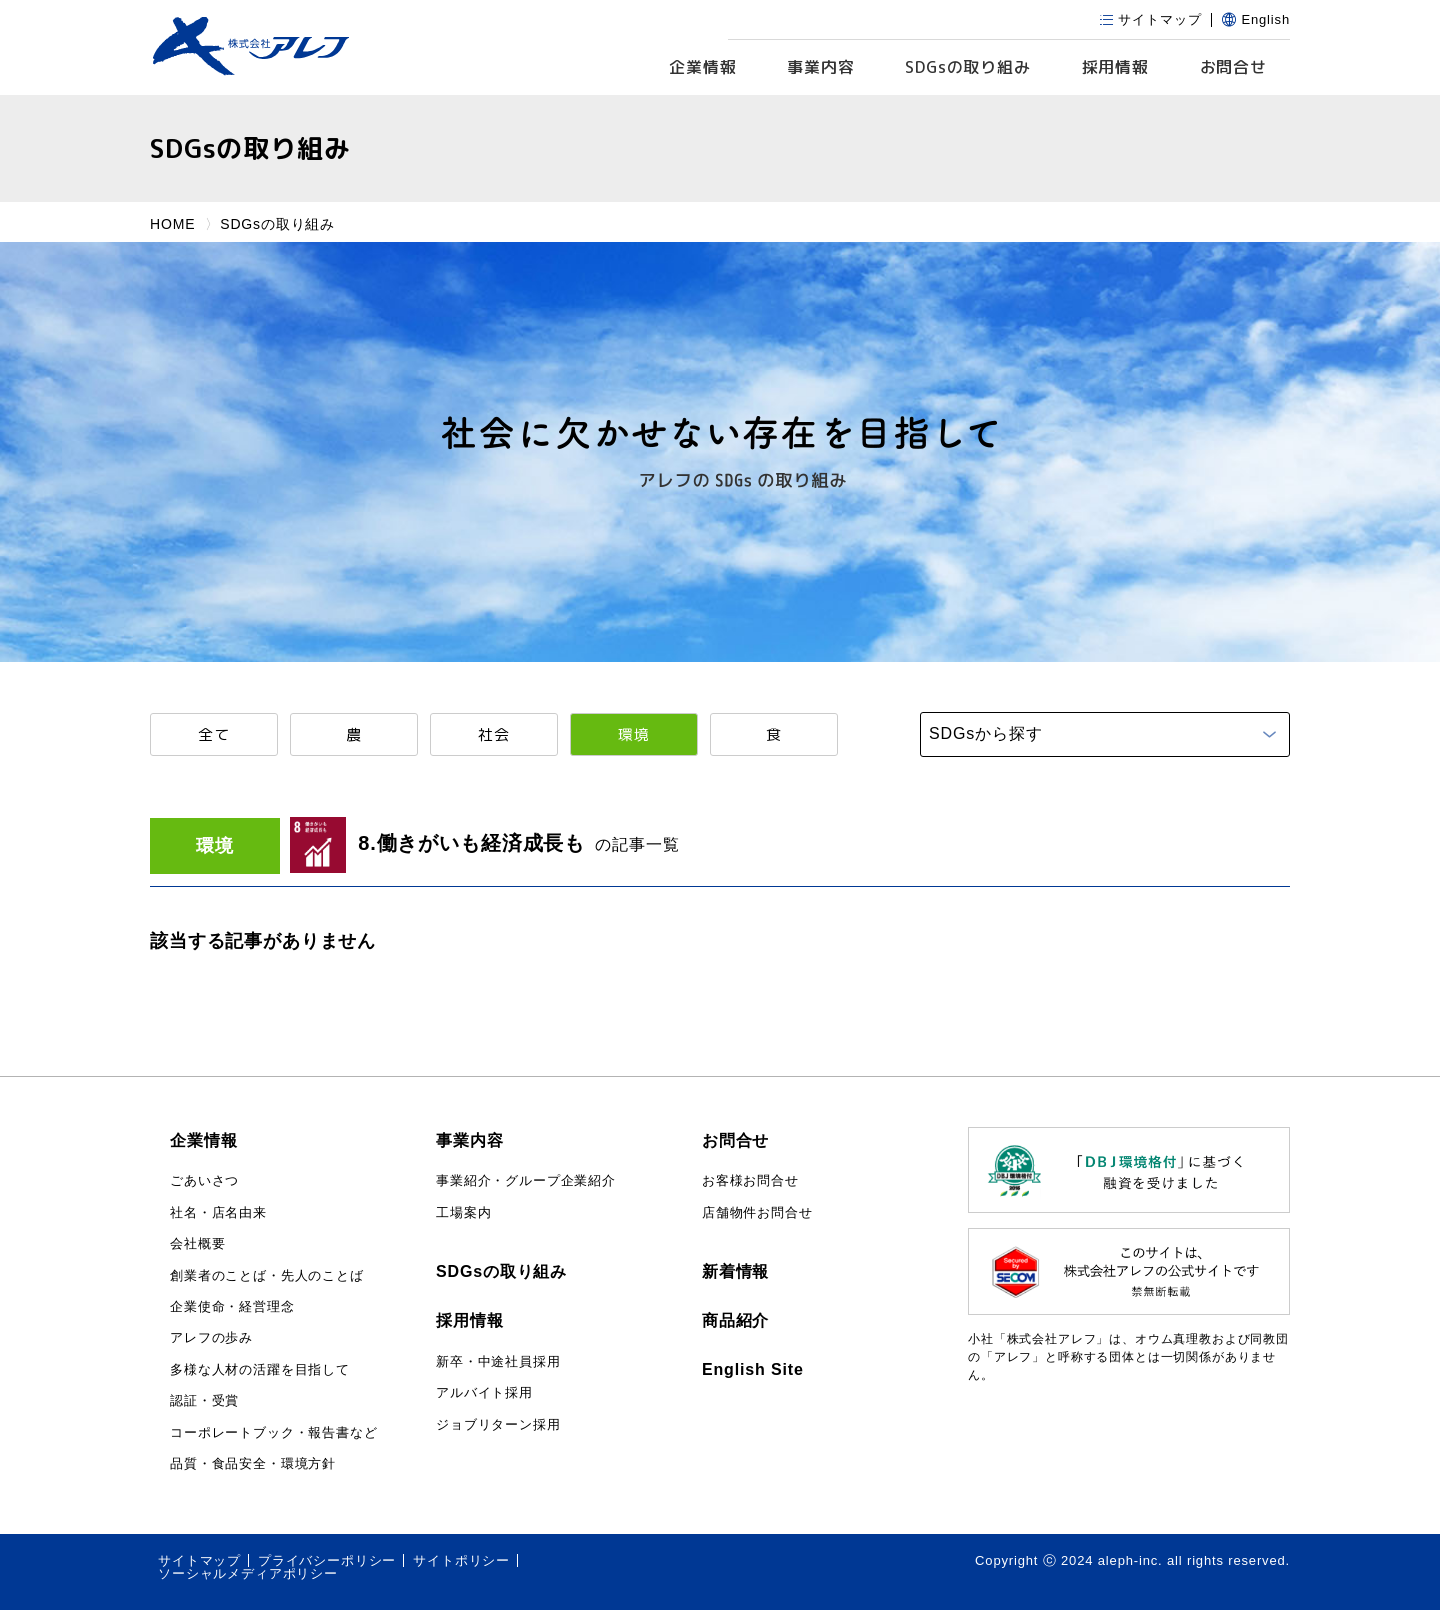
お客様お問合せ (750, 1180)
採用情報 (1115, 67)
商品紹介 (735, 1320)
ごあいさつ (204, 1180)
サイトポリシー (461, 1560)
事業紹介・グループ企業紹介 (526, 1180)
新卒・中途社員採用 (498, 1361)
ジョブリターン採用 (498, 1424)
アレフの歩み (211, 1337)
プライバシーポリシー (327, 1560)
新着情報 (735, 1271)
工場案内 (463, 1212)
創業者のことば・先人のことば (267, 1275)
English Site (753, 1369)
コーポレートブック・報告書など (274, 1432)
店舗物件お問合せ (757, 1212)
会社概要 (197, 1243)
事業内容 (820, 67)
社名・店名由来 (218, 1212)
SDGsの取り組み (501, 1271)
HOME (172, 224)
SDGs (968, 67)
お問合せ (1233, 67)
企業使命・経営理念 (232, 1306)
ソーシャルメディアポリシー (248, 1573)
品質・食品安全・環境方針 (253, 1463)
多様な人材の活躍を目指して (260, 1369)
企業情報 (702, 67)
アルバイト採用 (484, 1392)
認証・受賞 (204, 1400)
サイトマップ (199, 1560)
